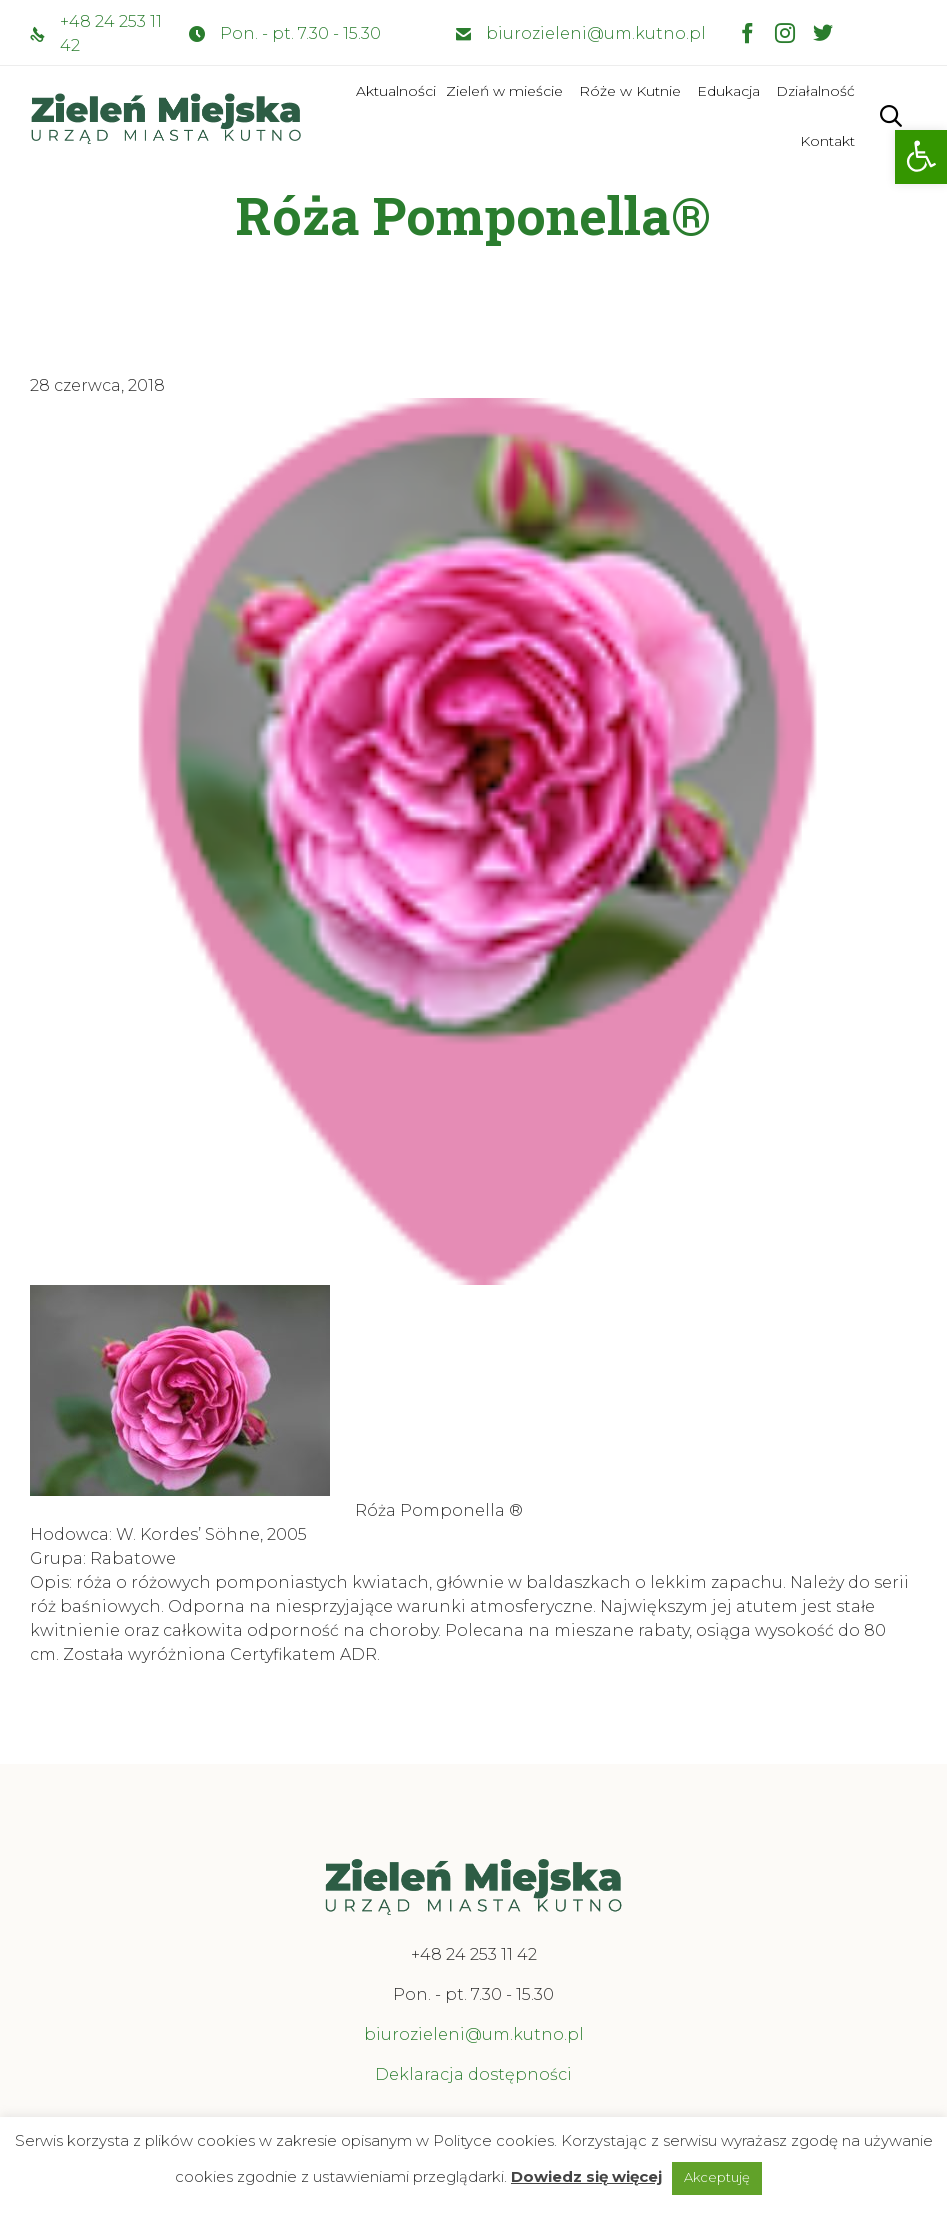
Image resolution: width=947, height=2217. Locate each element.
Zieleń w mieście (504, 91)
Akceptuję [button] (717, 2177)
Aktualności (396, 91)
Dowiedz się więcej (586, 2176)
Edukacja (728, 91)
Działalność (815, 91)
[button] (921, 157)
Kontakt (827, 141)
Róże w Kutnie (630, 91)
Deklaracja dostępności (473, 2074)
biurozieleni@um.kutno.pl (596, 33)
